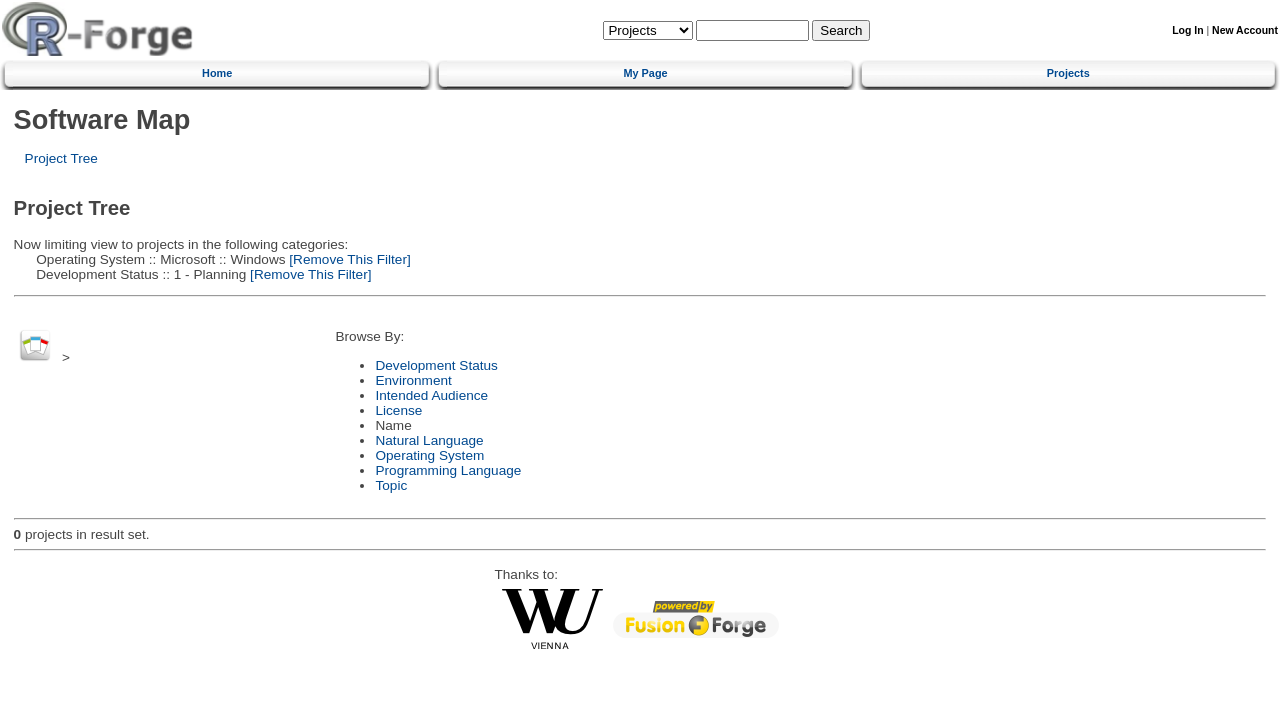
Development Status (436, 365)
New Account (1245, 30)
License (398, 410)
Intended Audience (431, 395)
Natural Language (429, 440)
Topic (391, 485)
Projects (1068, 73)
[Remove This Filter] (348, 259)
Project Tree (61, 158)
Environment (413, 380)
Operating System (429, 455)
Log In (1187, 30)
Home (217, 73)
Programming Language (448, 470)
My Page (645, 73)
